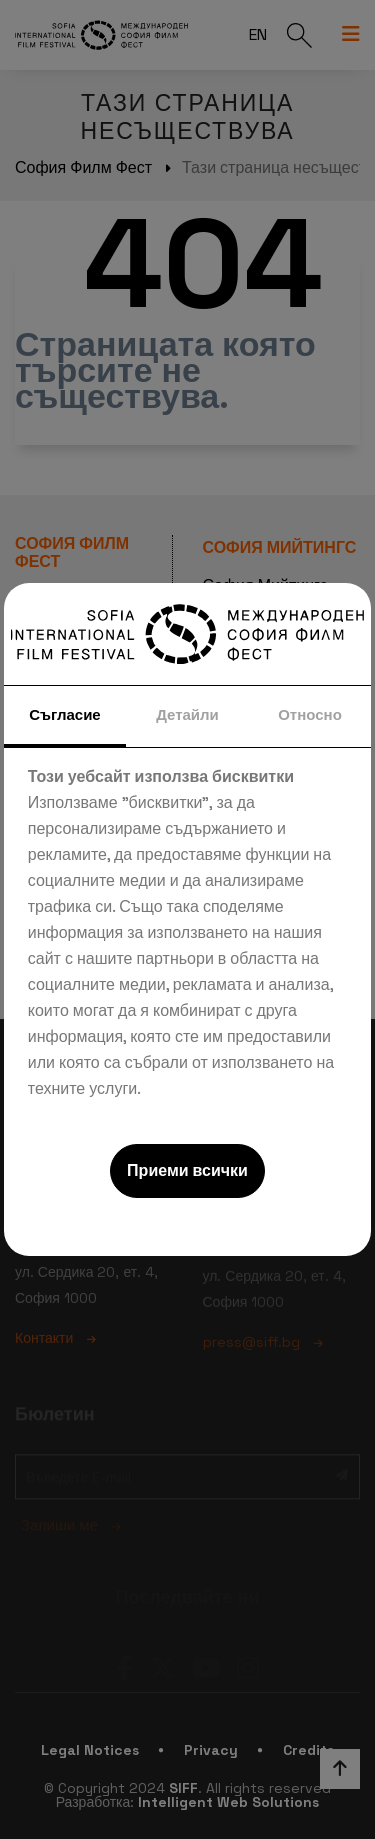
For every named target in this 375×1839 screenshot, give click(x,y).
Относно (310, 714)
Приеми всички (187, 1170)
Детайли (187, 714)
